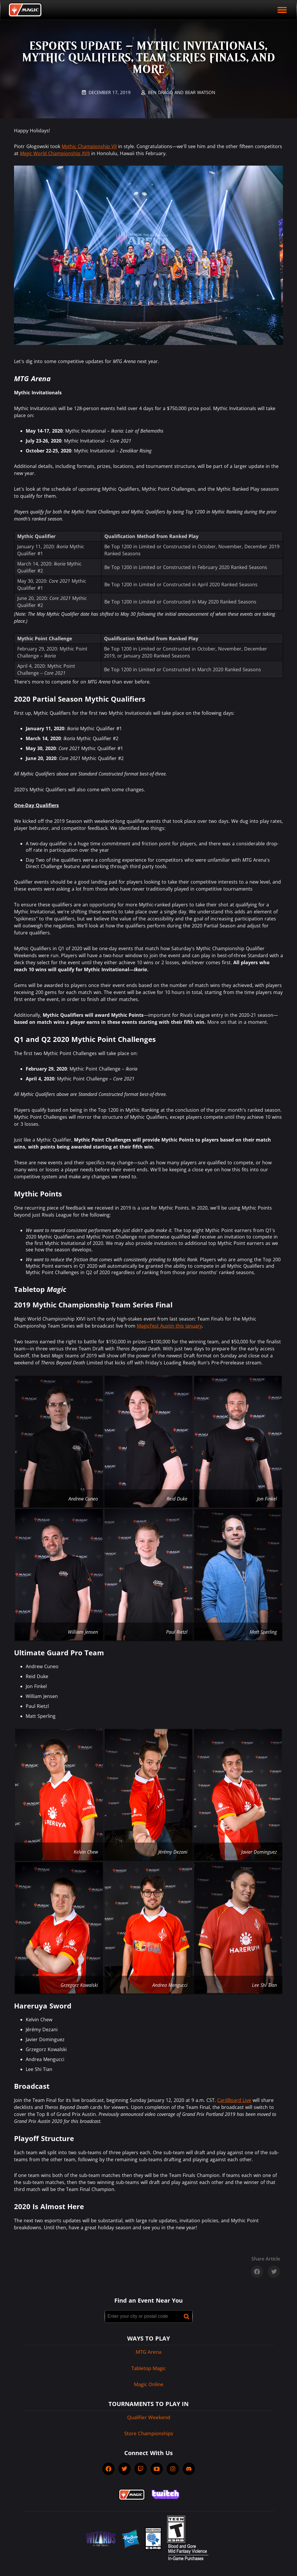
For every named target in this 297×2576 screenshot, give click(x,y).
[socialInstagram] (173, 2469)
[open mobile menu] (282, 10)
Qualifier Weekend (148, 2417)
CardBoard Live (234, 2100)
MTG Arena (148, 2351)
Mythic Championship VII (89, 146)
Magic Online (148, 2384)
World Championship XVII (55, 153)
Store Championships (148, 2433)
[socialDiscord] (189, 2469)
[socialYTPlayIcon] (157, 2469)
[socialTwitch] (140, 2469)
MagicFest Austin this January (169, 1326)
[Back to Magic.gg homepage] (25, 10)
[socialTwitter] (124, 2469)
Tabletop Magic (148, 2368)
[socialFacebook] (108, 2469)
